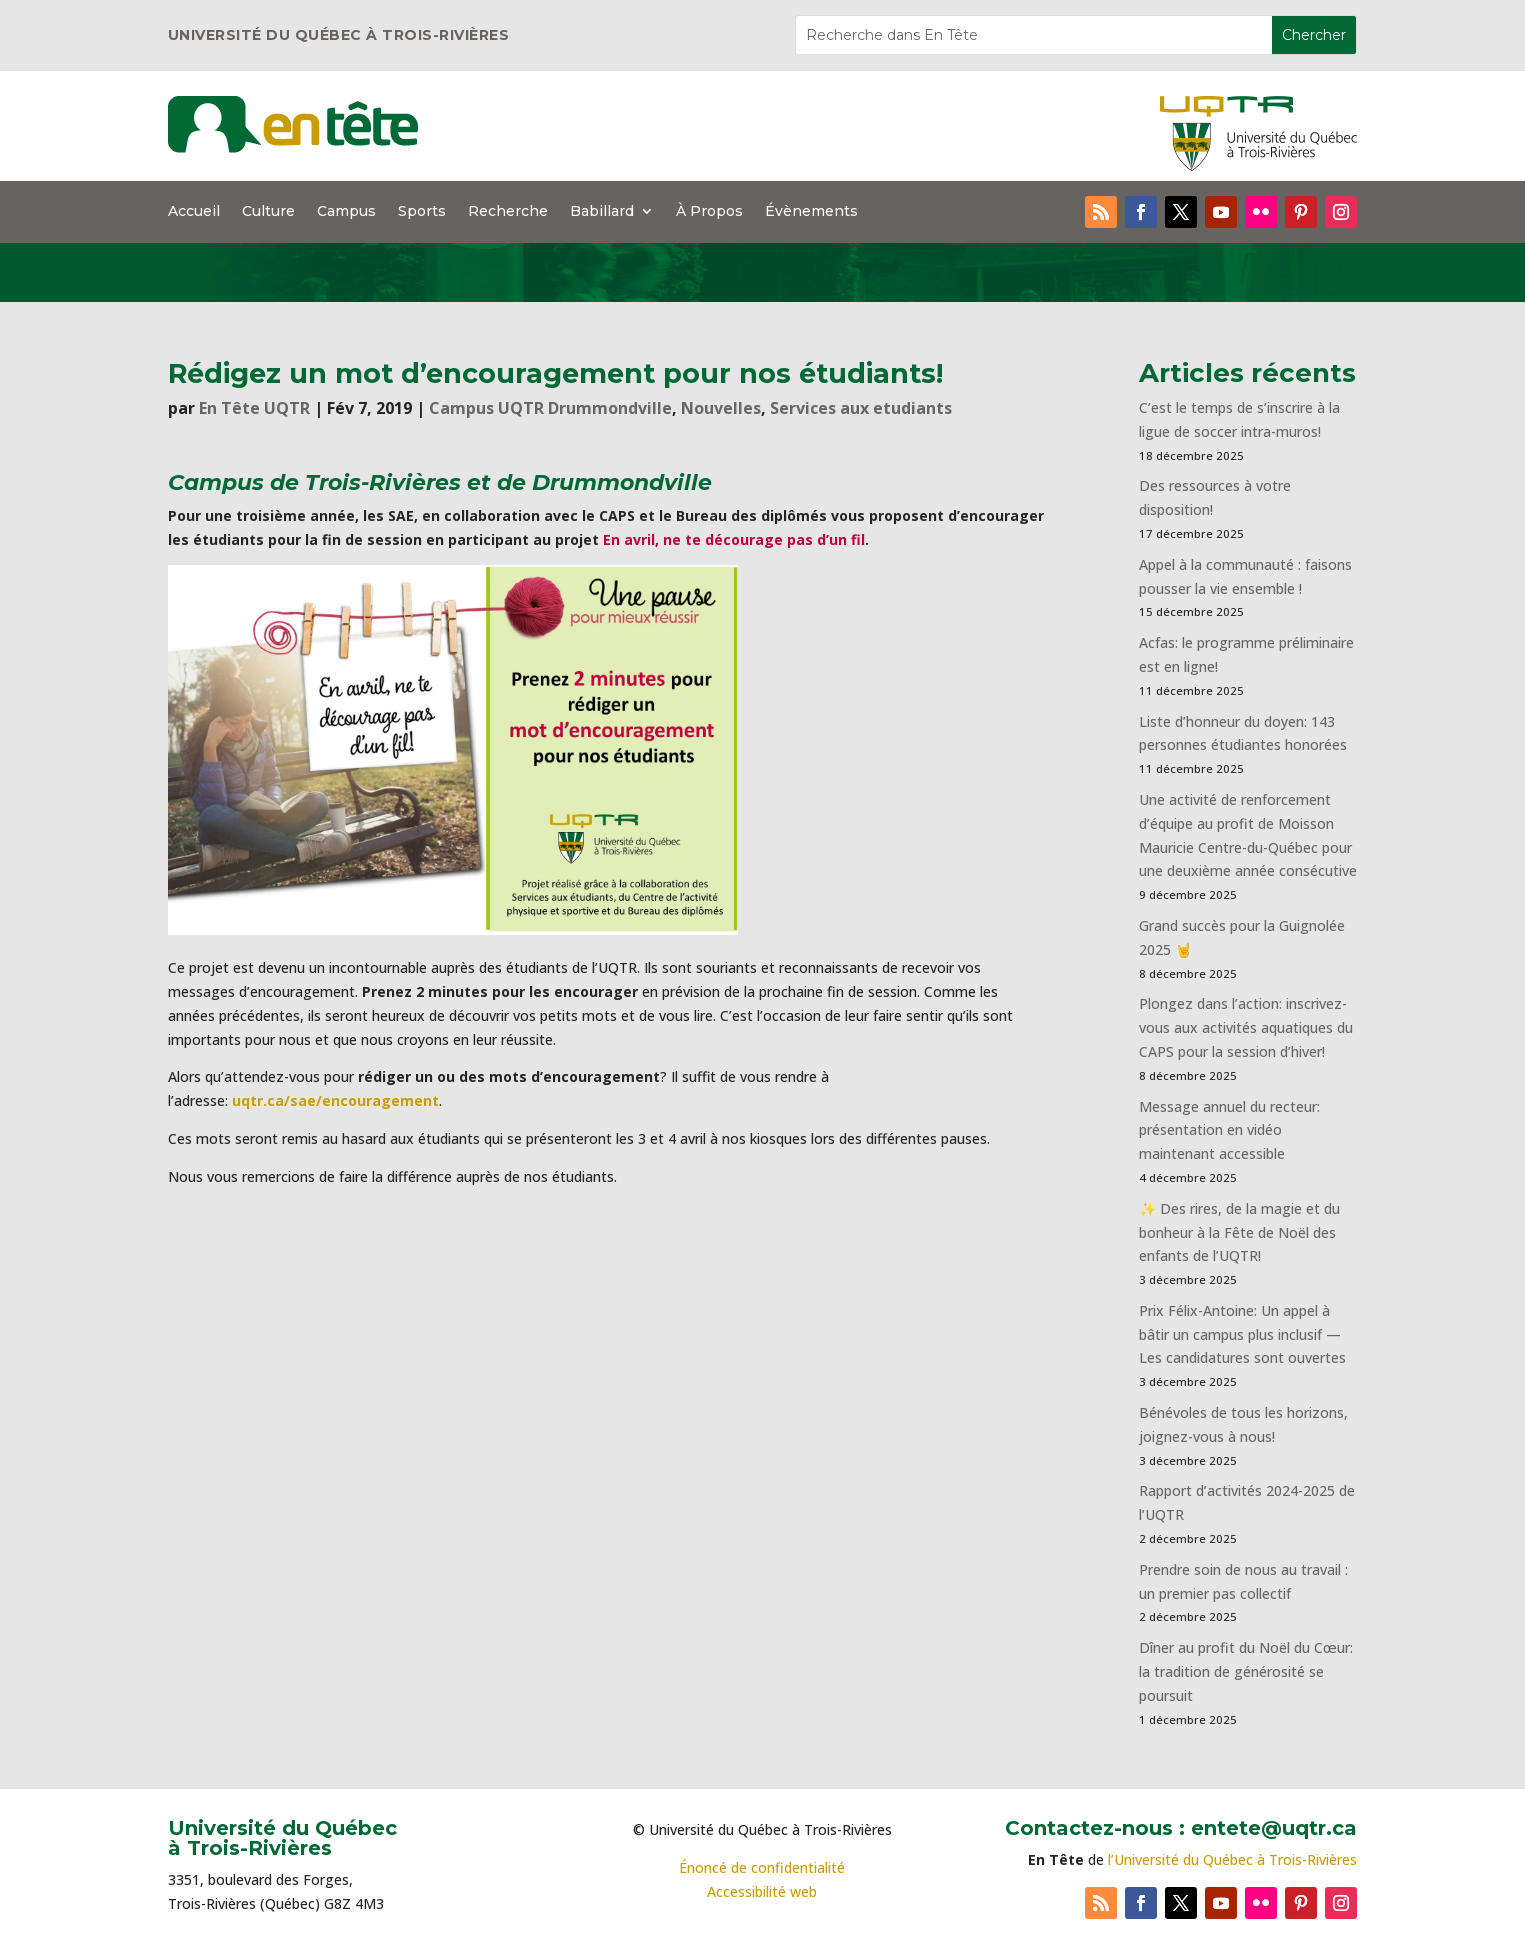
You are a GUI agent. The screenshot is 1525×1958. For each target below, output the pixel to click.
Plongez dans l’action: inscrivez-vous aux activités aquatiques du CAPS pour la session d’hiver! (1246, 1027)
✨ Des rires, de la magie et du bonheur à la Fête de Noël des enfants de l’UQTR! (1239, 1232)
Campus (346, 212)
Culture (268, 212)
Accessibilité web (762, 1891)
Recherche (508, 212)
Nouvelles (721, 408)
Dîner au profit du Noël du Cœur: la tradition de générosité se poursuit (1246, 1671)
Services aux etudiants (861, 408)
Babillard (602, 212)
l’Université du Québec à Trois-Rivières (1232, 1859)
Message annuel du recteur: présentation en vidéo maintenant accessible (1229, 1130)
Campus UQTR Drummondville (550, 408)
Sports (422, 212)
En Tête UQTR (254, 408)
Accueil (194, 212)
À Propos (709, 212)
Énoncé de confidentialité (762, 1867)
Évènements (811, 212)
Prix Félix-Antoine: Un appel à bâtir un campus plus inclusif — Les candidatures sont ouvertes (1242, 1334)
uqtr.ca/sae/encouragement (335, 1100)
